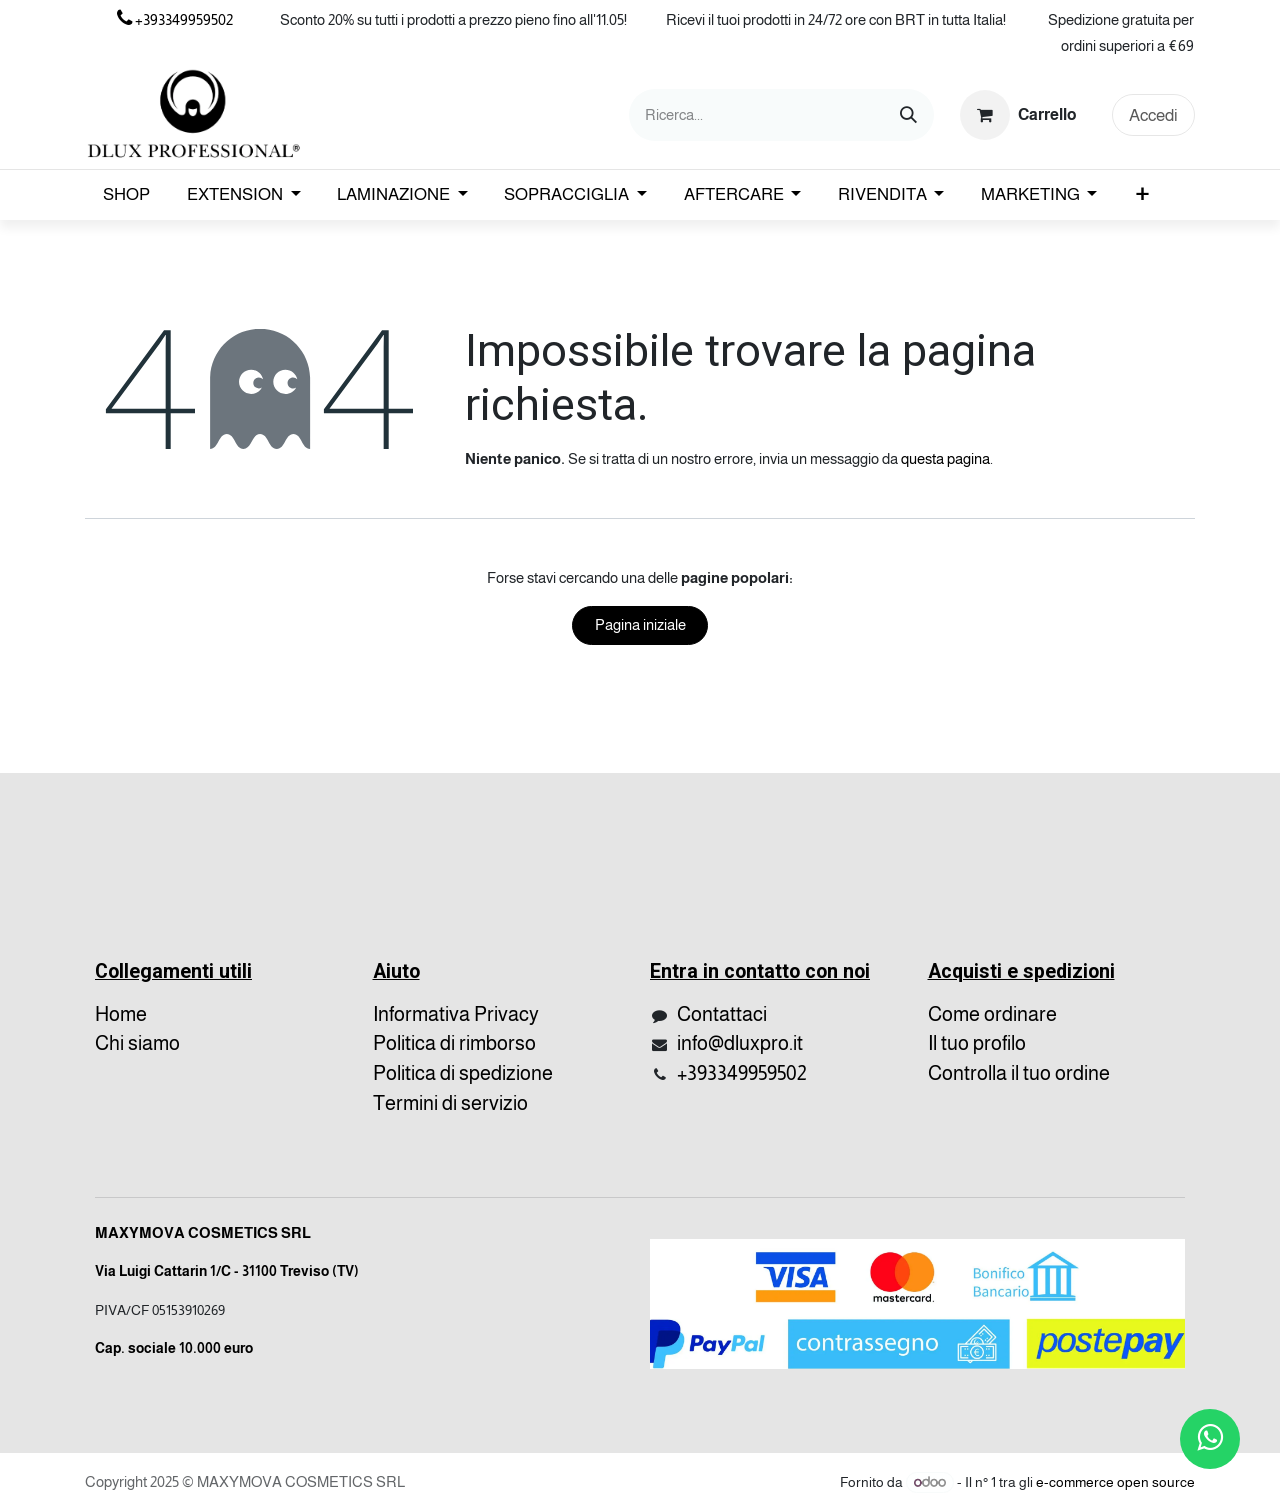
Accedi (1153, 115)
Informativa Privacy (456, 1014)
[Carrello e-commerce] (1019, 115)
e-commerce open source (1115, 1482)
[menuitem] (127, 195)
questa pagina (945, 458)
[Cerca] (908, 115)
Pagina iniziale (640, 624)
